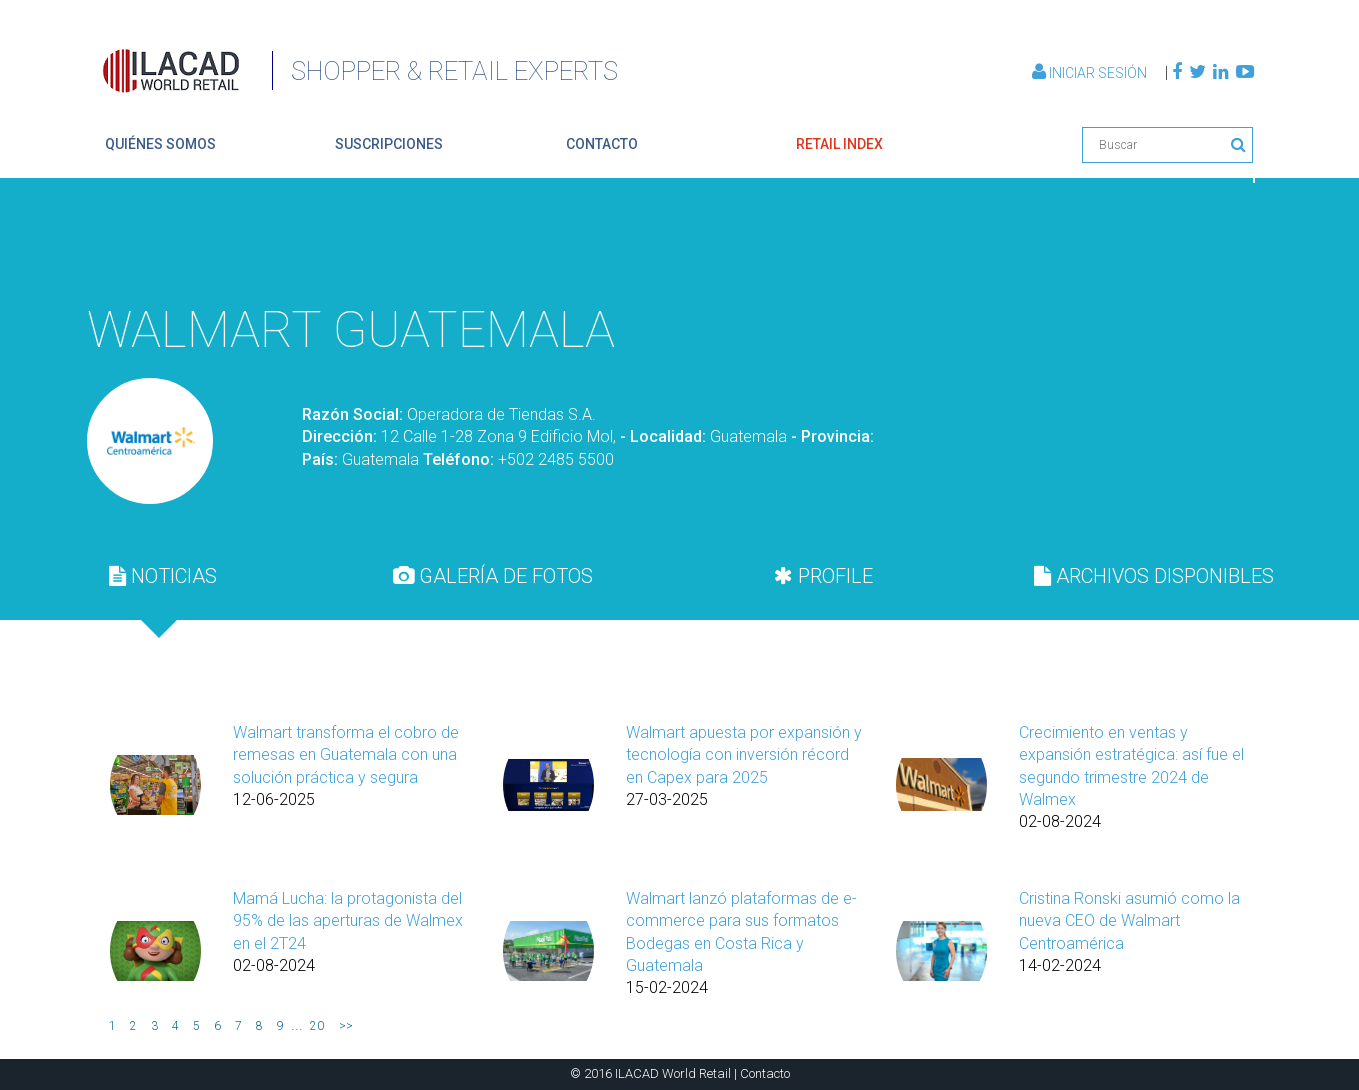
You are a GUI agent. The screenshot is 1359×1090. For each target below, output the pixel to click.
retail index (839, 144)
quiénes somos (160, 144)
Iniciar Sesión (1091, 73)
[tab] (163, 576)
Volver (1207, 244)
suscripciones (389, 144)
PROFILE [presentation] (823, 576)
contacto (602, 144)
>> (346, 1026)
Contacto (765, 1073)
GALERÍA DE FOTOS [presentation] (493, 576)
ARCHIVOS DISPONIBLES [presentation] (1154, 576)
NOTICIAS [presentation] (163, 576)
